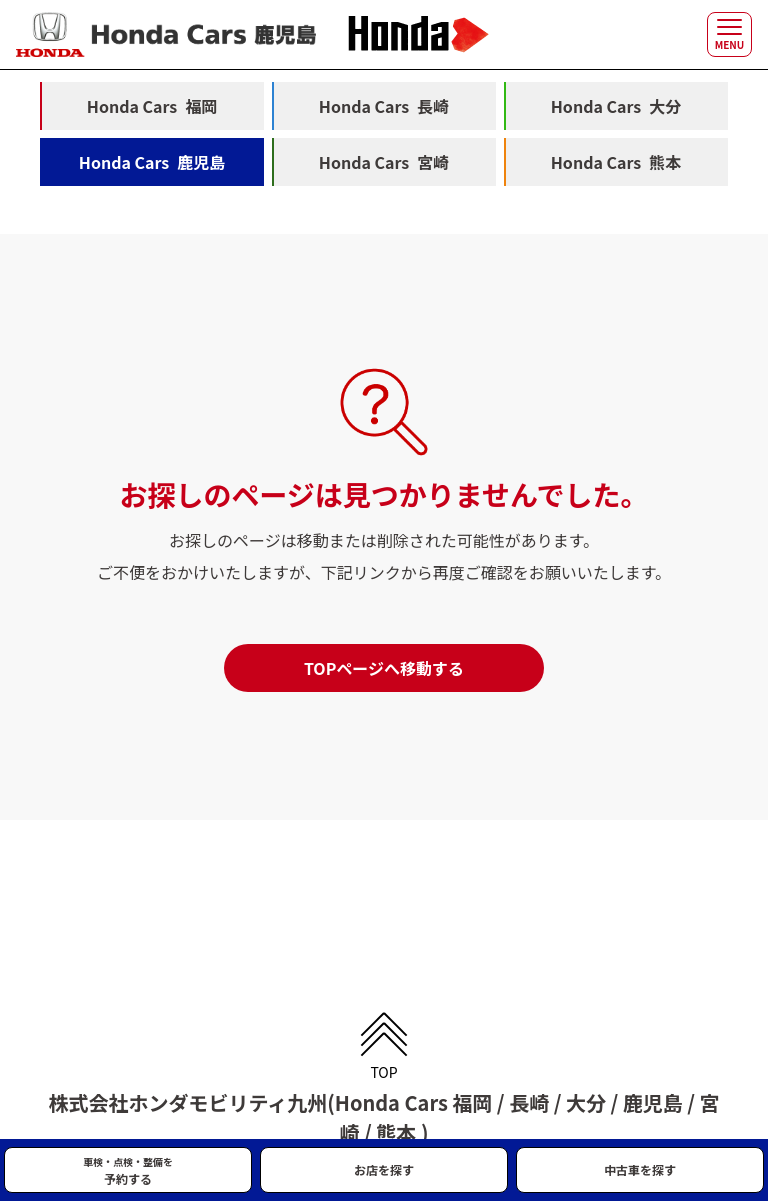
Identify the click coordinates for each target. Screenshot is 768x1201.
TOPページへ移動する (384, 668)
